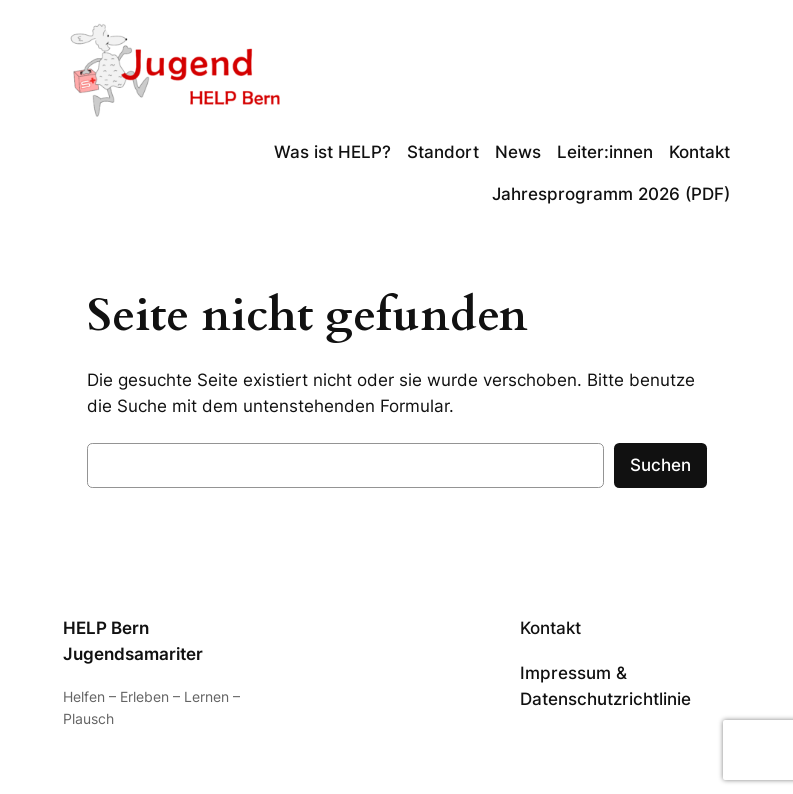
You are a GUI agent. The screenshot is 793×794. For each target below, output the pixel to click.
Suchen (660, 465)
